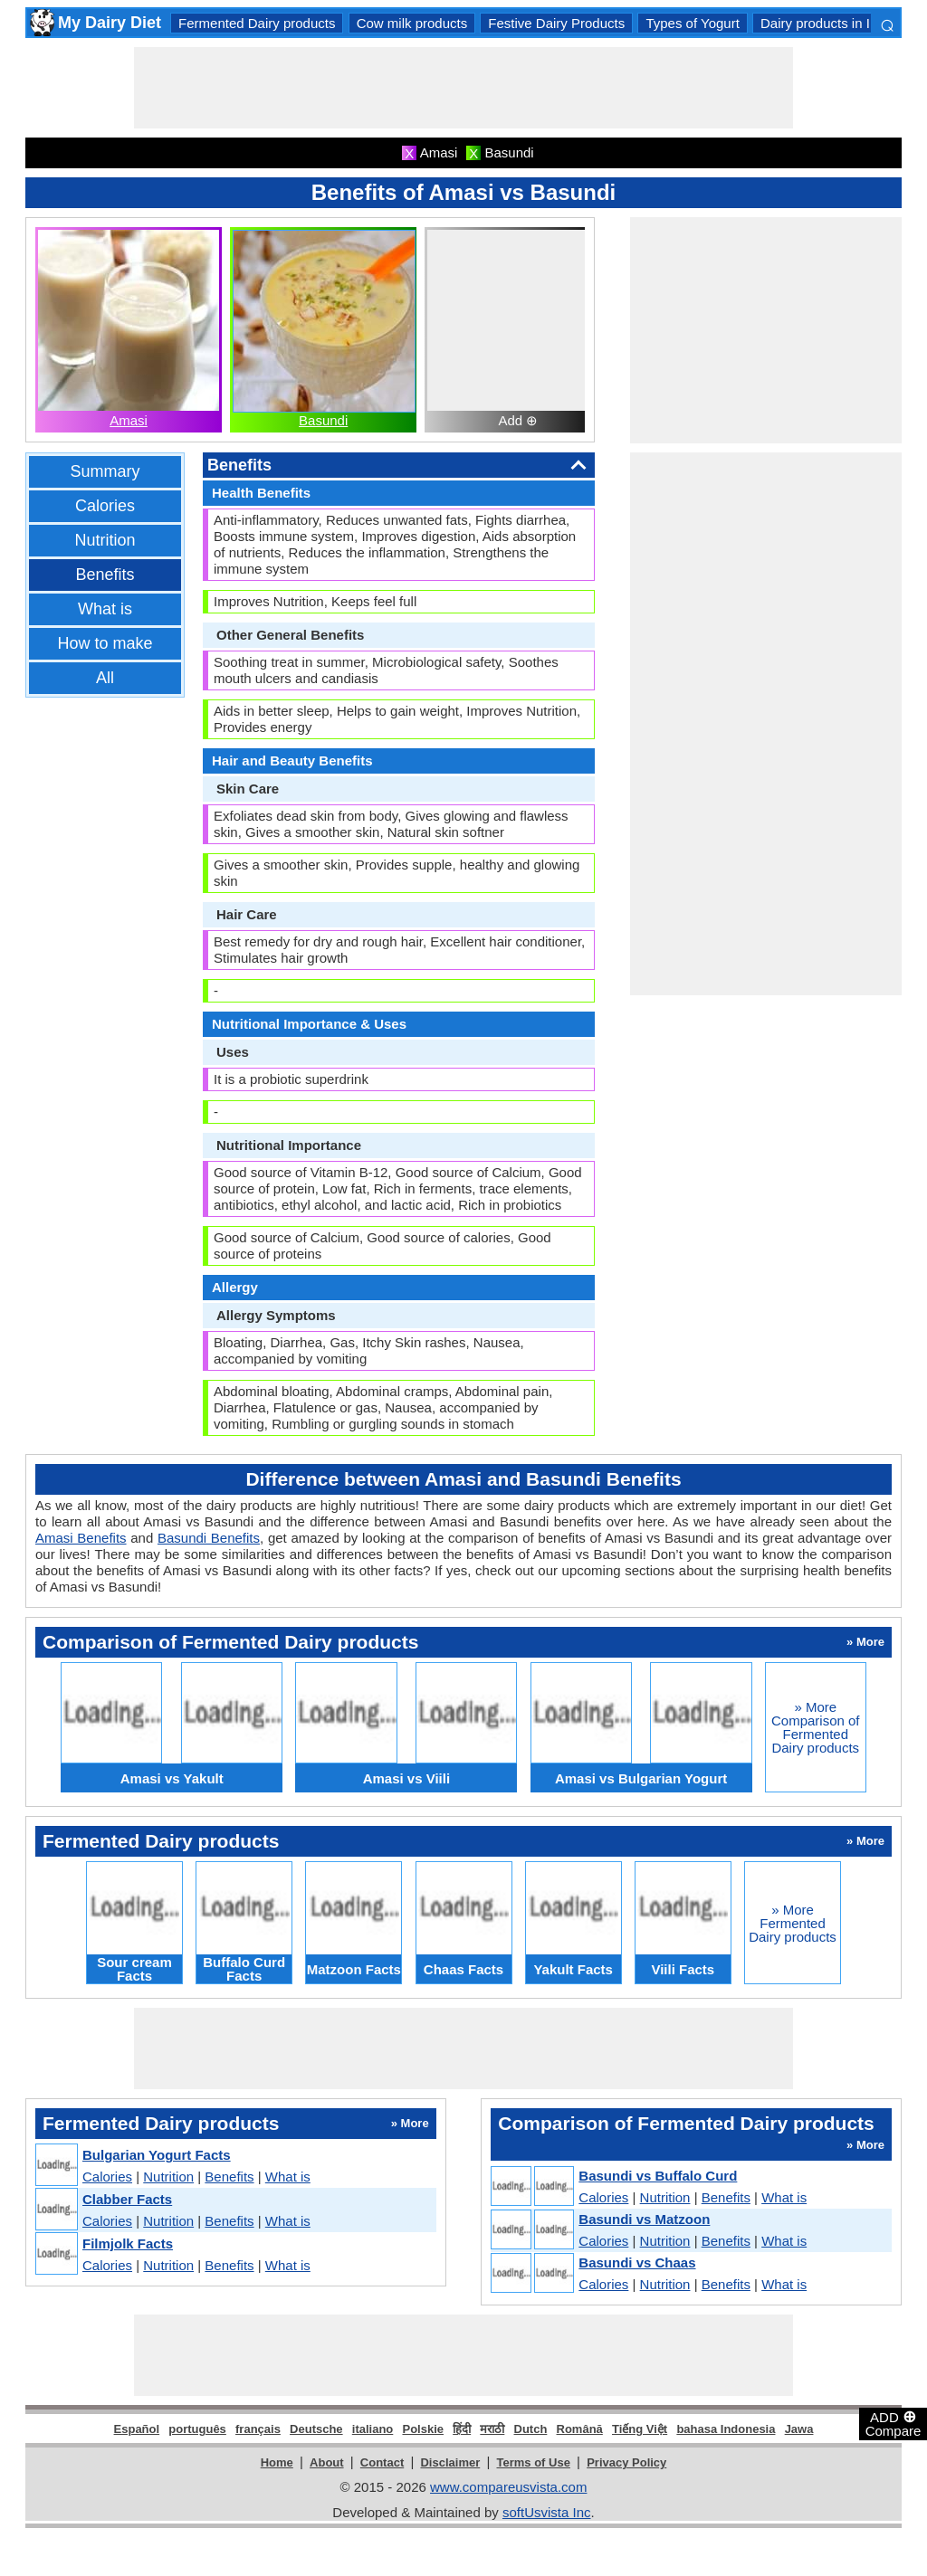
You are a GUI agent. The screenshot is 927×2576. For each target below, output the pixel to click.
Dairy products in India (827, 23)
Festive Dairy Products (556, 23)
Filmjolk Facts (127, 2243)
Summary (104, 471)
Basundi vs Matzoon (644, 2219)
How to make (104, 643)
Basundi (323, 420)
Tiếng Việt (639, 2429)
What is (105, 609)
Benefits (104, 575)
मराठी (492, 2429)
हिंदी (462, 2429)
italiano (373, 2429)
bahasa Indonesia (725, 2429)
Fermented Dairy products (256, 23)
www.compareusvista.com (508, 2487)
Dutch (531, 2429)
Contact (382, 2462)
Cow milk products (412, 23)
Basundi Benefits (209, 1537)
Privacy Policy (626, 2462)
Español (137, 2429)
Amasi (129, 420)
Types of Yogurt (692, 23)
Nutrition (104, 540)
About (327, 2462)
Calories (105, 506)
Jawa (799, 2429)
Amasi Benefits (81, 1537)
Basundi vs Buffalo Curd (657, 2175)
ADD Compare (893, 2423)
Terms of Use (533, 2462)
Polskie (423, 2429)
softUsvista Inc (546, 2512)
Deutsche (316, 2429)
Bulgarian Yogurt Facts (156, 2155)
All (105, 678)
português (197, 2429)
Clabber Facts (127, 2199)
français (258, 2429)
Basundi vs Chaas (636, 2262)
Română (580, 2429)
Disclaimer (450, 2462)
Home (277, 2462)
